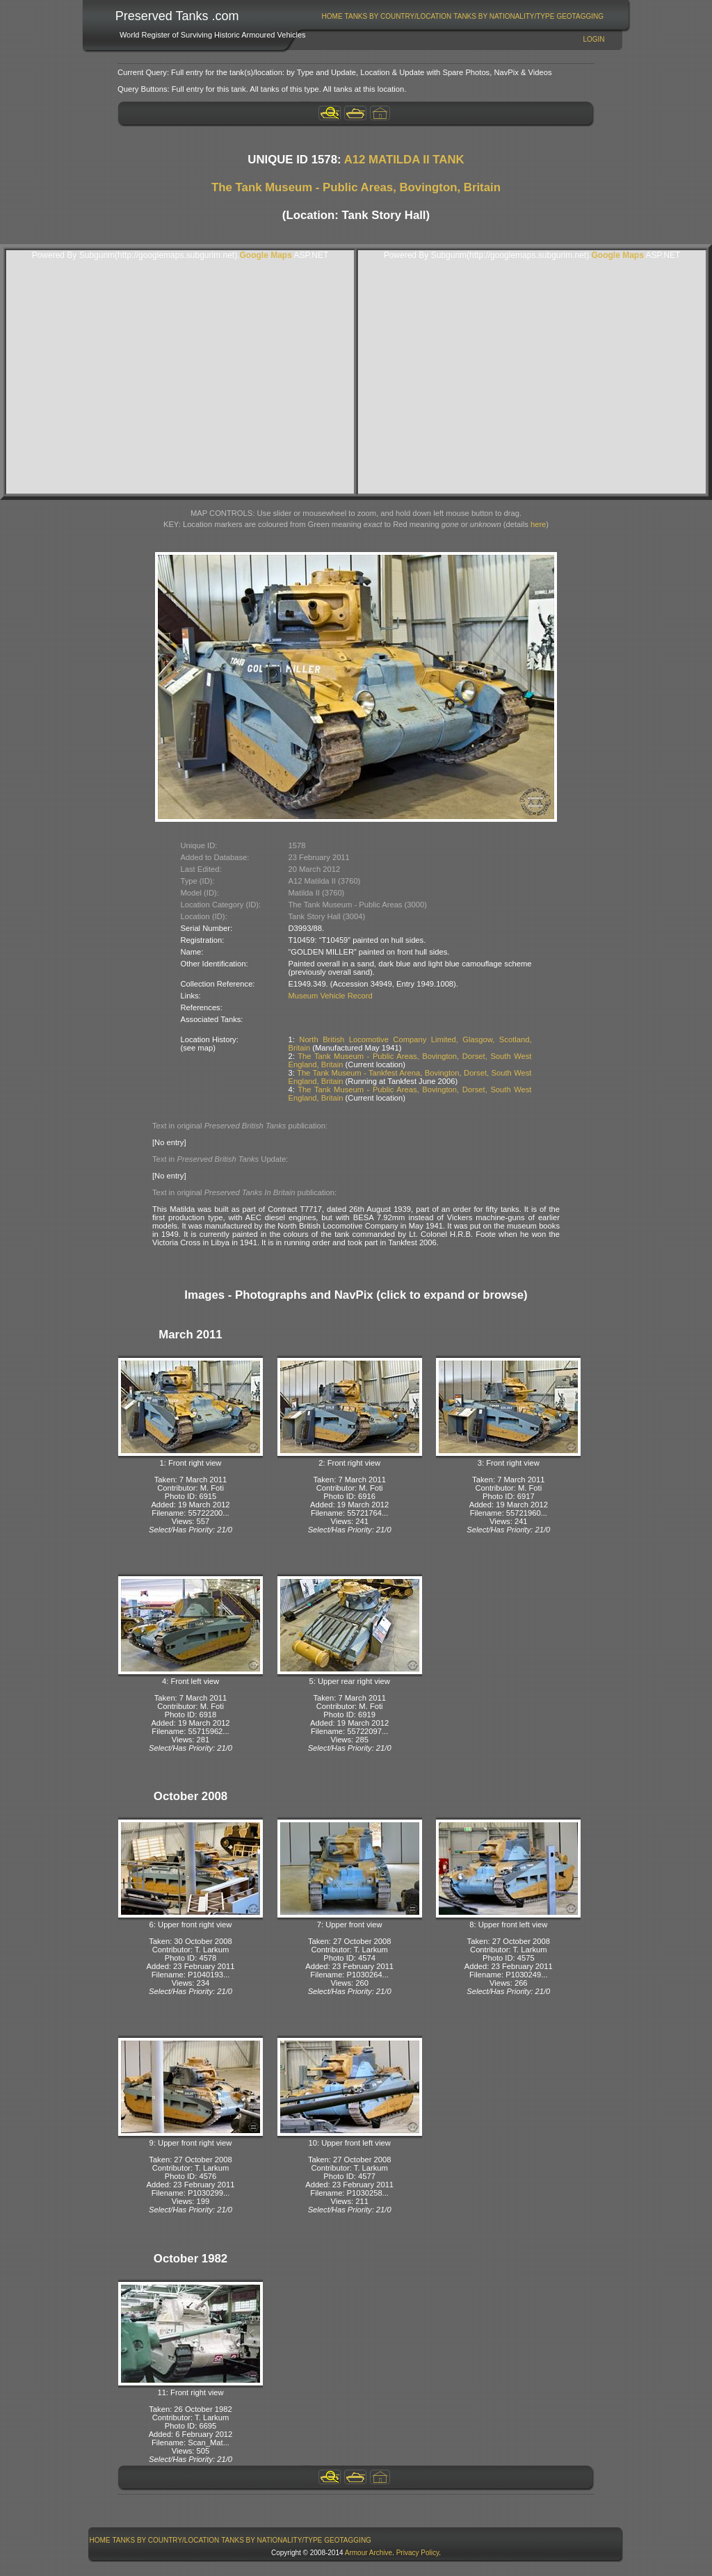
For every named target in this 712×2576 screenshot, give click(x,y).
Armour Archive (368, 2553)
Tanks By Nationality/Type (503, 16)
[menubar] (462, 16)
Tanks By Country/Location (398, 16)
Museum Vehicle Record (331, 995)
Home (332, 16)
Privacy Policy (417, 2553)
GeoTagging (580, 16)
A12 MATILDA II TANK (404, 159)
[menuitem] (332, 16)
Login (593, 39)
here (538, 524)
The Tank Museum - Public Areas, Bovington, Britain (356, 187)
